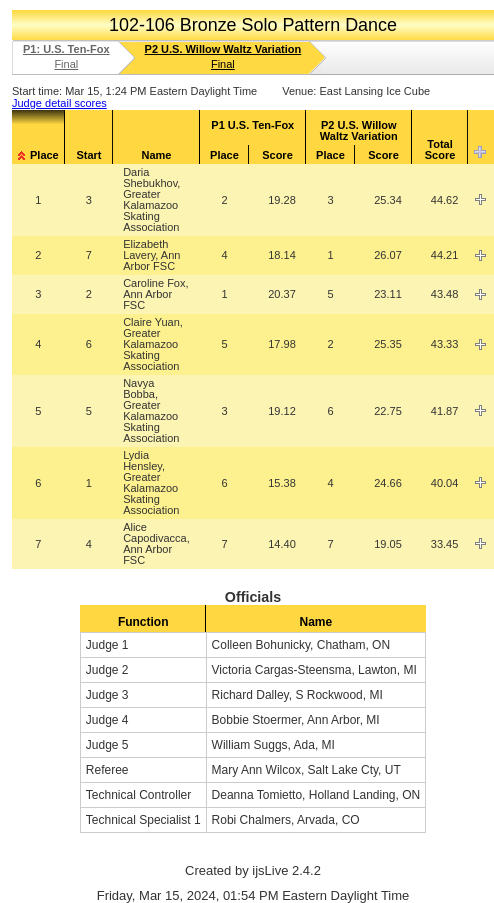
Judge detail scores (59, 103)
